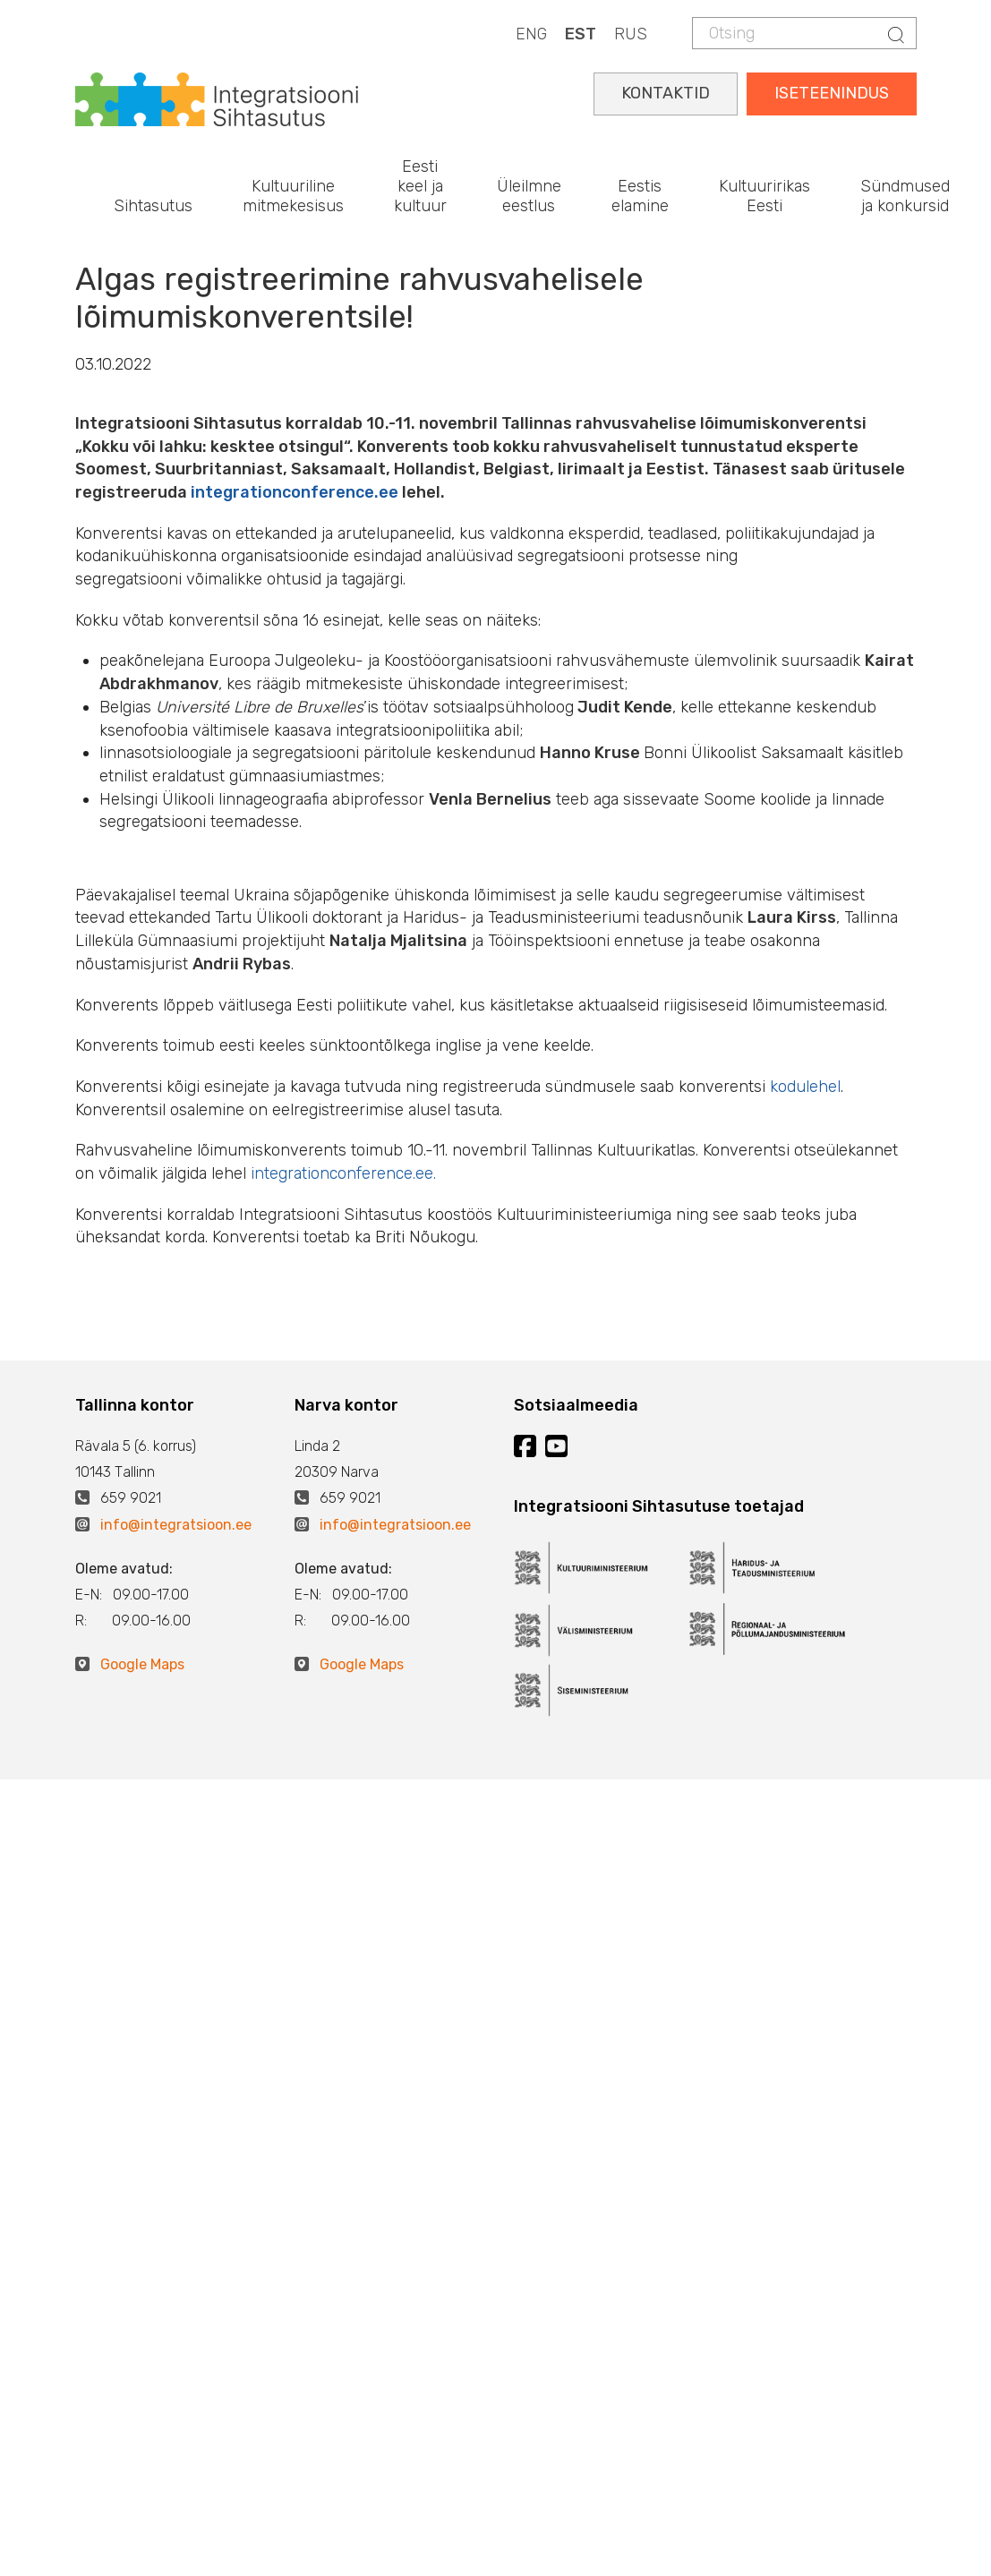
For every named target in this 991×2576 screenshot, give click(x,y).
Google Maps (142, 1664)
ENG (531, 34)
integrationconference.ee (294, 492)
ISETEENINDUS (831, 93)
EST (580, 34)
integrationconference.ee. (343, 1173)
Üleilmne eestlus (529, 196)
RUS (630, 34)
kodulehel (805, 1086)
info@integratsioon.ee (176, 1524)
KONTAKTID (665, 93)
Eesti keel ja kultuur (420, 186)
